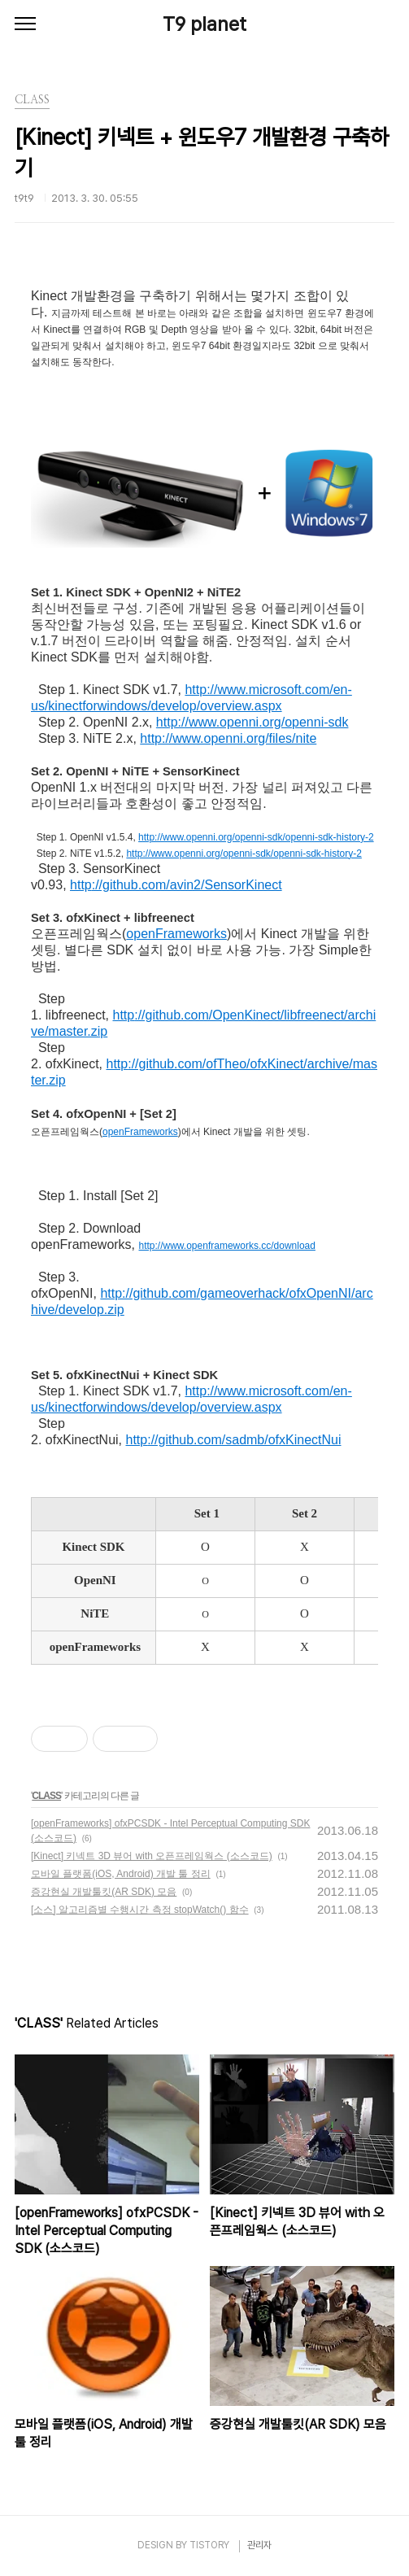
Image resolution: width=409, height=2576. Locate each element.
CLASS (46, 1795)
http (81, 885)
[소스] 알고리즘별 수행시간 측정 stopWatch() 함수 (140, 1909)
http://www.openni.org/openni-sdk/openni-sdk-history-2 (256, 837)
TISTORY (209, 2545)
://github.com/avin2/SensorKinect (187, 885)
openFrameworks (176, 934)
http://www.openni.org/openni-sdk (252, 722)
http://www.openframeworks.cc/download (227, 1245)
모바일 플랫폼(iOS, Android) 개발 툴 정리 (121, 1874)
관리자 (259, 2545)
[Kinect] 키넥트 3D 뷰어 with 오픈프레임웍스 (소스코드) (151, 1856)
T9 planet (204, 24)
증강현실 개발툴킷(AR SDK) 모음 (103, 1891)
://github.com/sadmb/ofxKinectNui (244, 1440)
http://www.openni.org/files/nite (228, 738)
